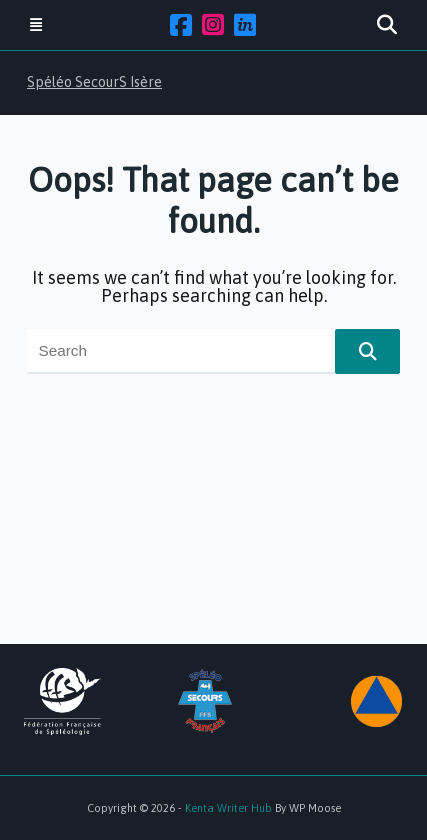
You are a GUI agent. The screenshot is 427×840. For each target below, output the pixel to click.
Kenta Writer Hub (228, 808)
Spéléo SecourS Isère (94, 82)
